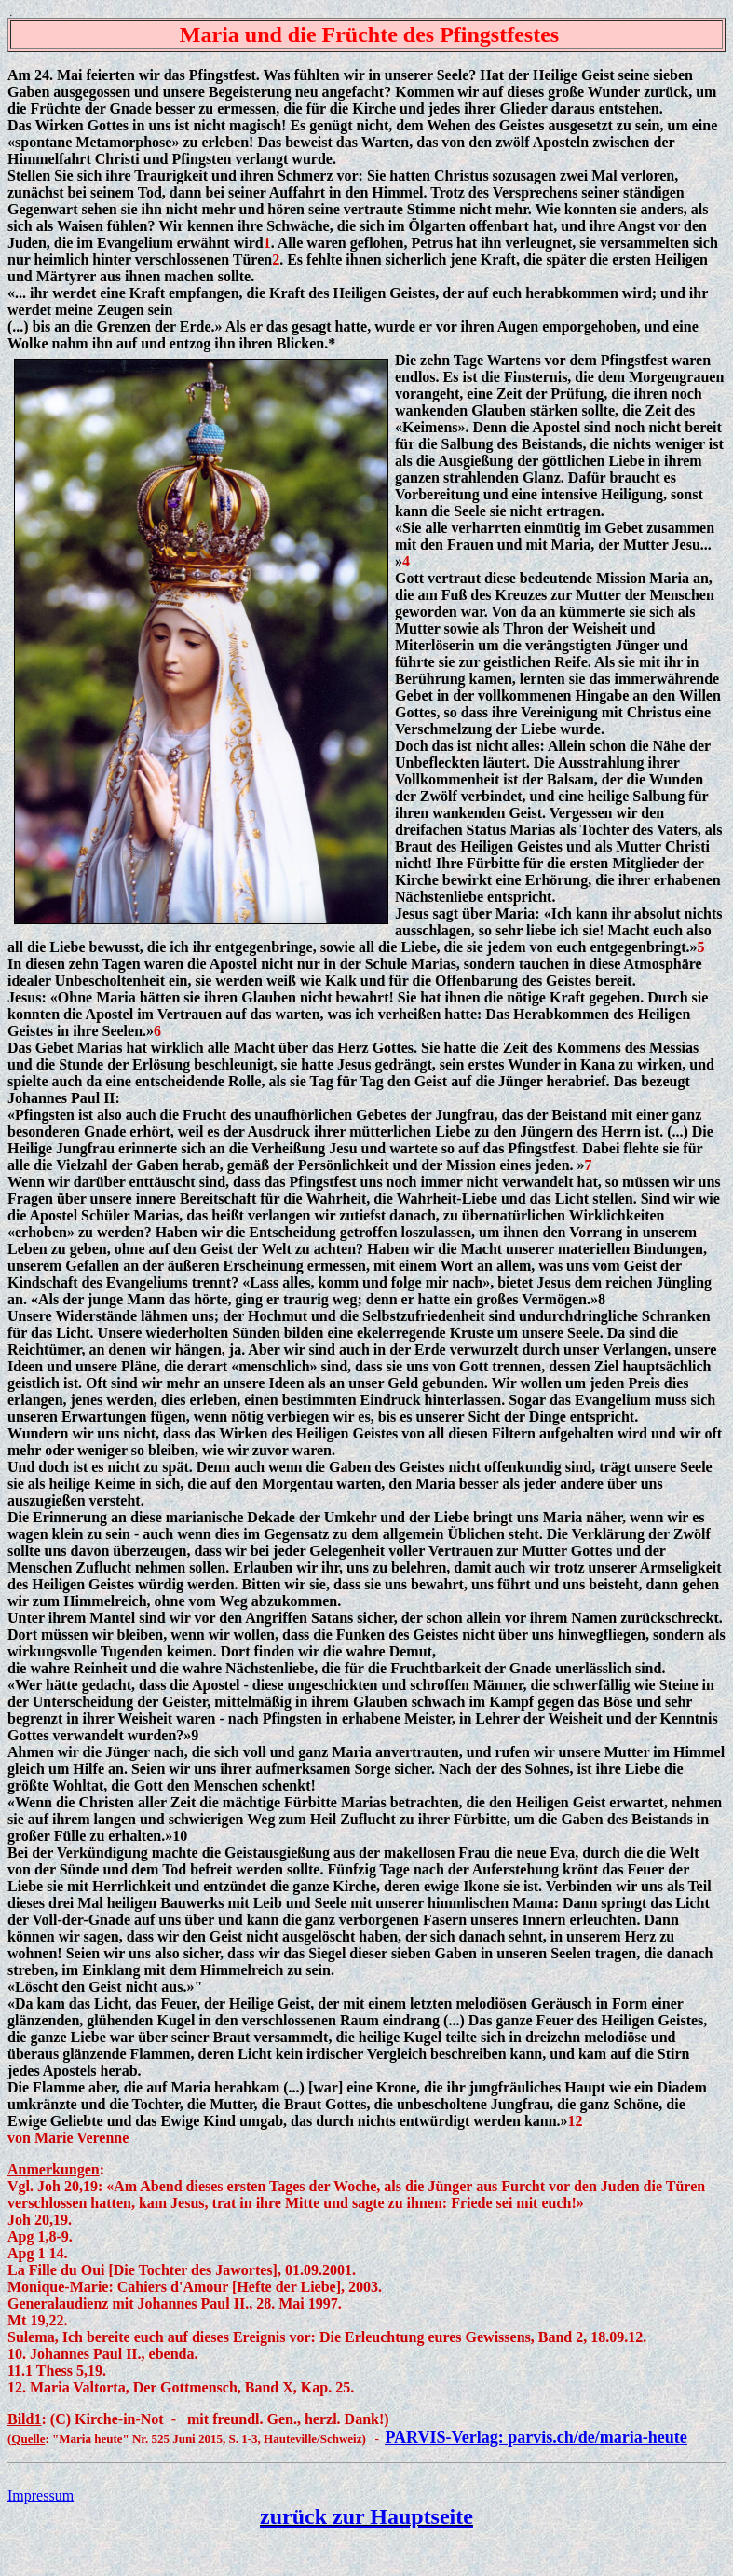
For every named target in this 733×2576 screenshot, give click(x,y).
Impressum (40, 2495)
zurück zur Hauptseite (366, 2516)
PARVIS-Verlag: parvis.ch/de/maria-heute (535, 2437)
